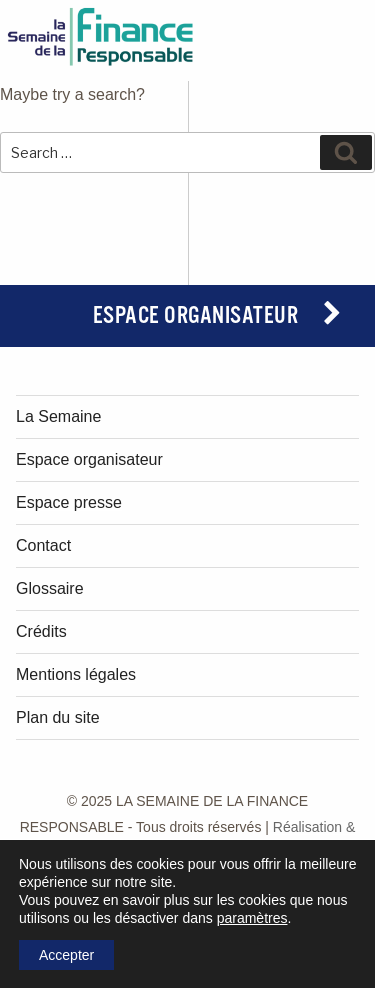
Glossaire (50, 588)
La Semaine (58, 416)
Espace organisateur (196, 316)
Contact (43, 545)
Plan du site (58, 717)
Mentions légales (76, 674)
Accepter (66, 955)
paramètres (252, 918)
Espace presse (69, 502)
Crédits (41, 631)
